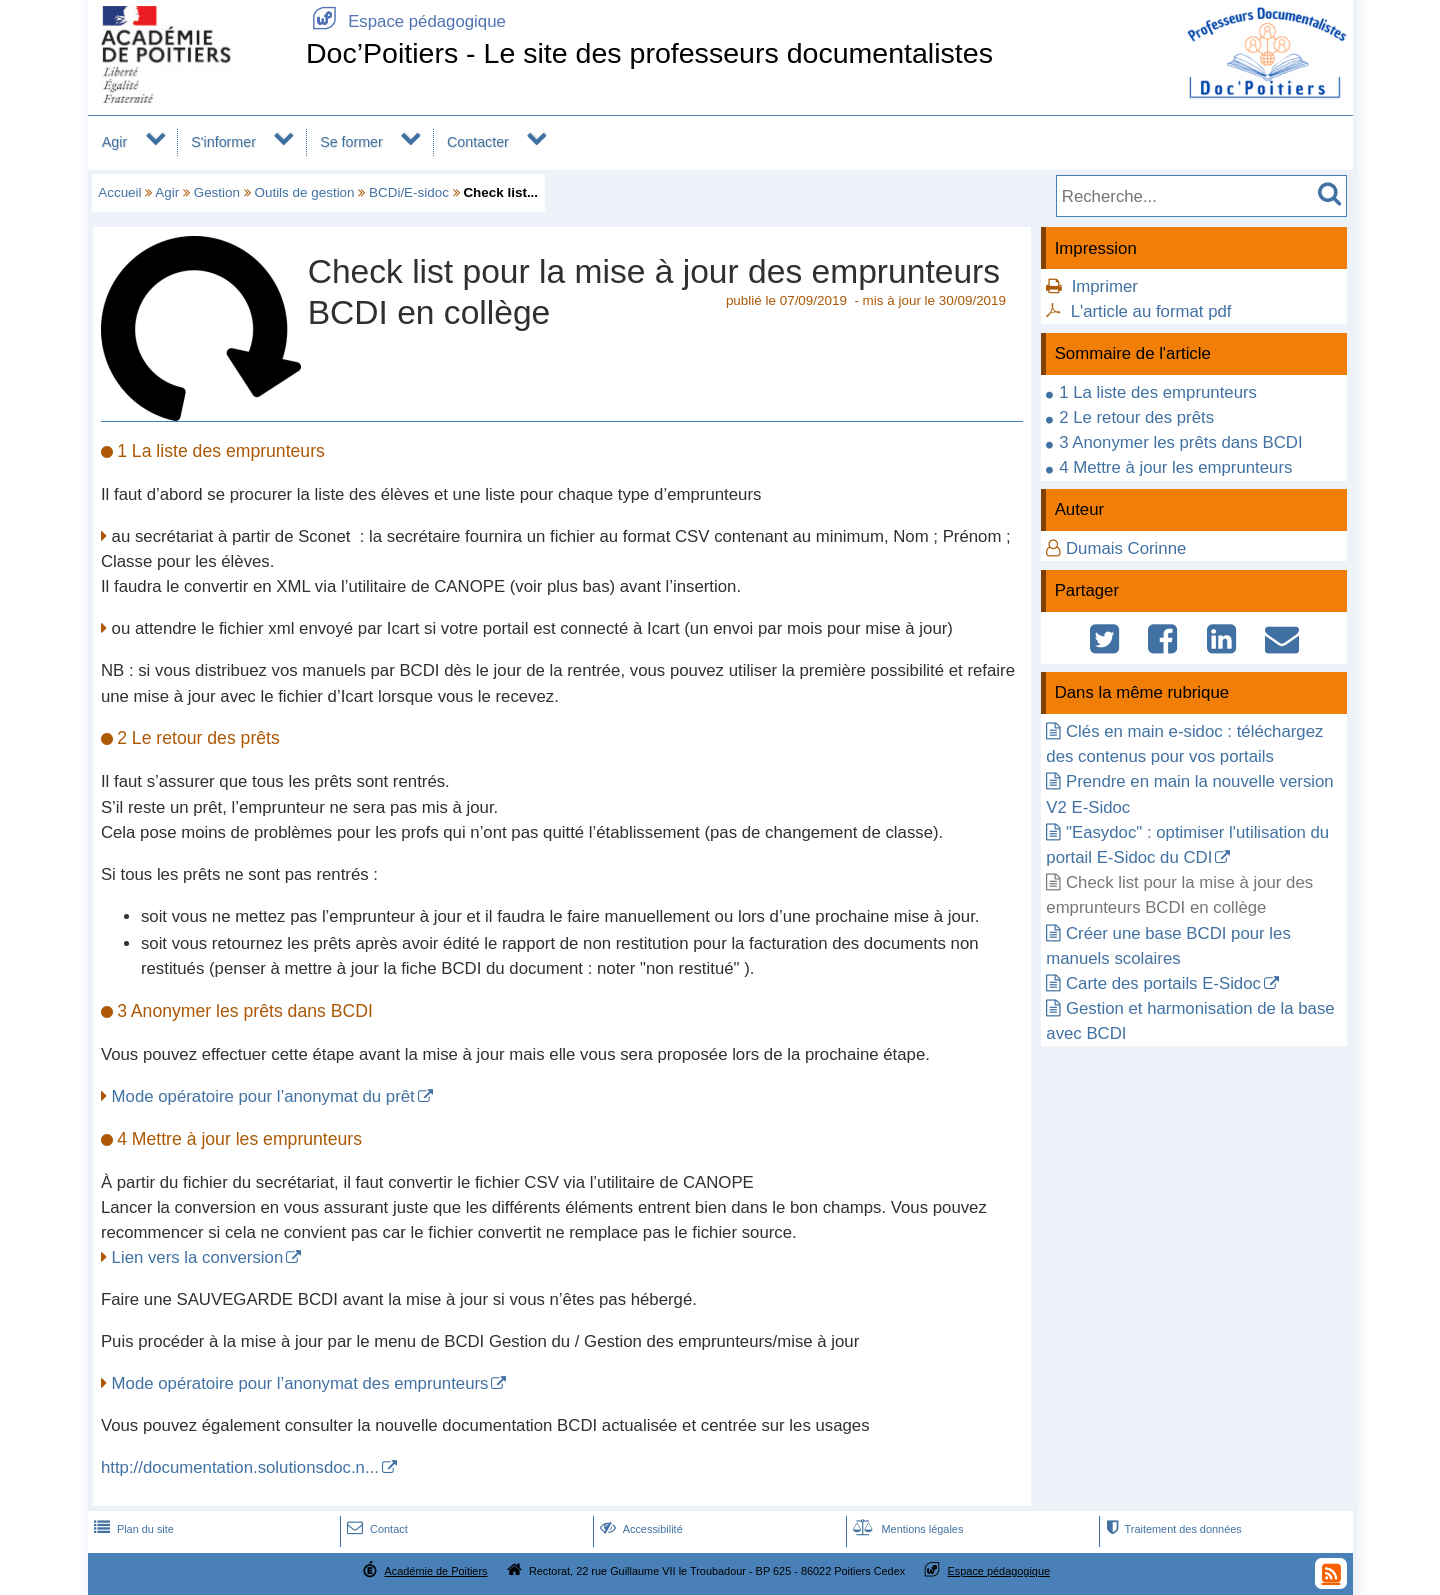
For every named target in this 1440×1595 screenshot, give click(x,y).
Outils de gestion (304, 192)
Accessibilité (639, 1529)
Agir (114, 142)
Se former (351, 142)
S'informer (223, 142)
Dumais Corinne (1126, 548)
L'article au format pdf (1151, 311)
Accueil (119, 192)
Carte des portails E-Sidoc (1163, 983)
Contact (375, 1529)
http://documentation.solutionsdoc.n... (240, 1467)
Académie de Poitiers (435, 1571)
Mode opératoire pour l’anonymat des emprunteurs (300, 1383)
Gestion (217, 192)
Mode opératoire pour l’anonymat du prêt (263, 1096)
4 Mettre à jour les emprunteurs (1175, 467)
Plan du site (132, 1529)
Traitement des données (1171, 1529)
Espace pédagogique (406, 21)
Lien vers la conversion (198, 1257)
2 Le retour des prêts (1136, 417)
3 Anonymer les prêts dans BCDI (1180, 442)
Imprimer (1105, 286)
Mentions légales (906, 1529)
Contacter (478, 142)
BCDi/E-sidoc (409, 192)
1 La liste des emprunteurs (1158, 392)
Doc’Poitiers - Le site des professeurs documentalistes (649, 53)
